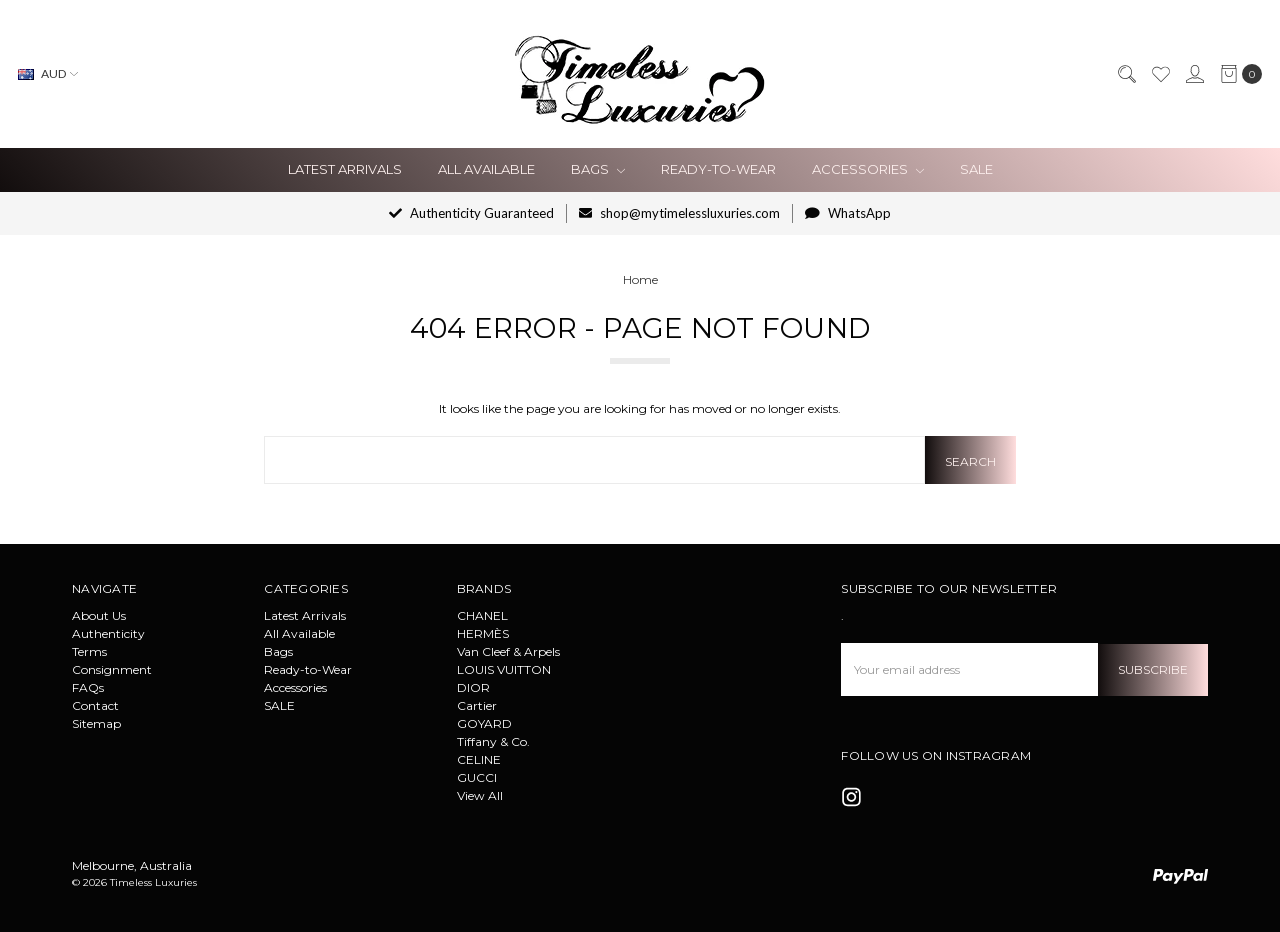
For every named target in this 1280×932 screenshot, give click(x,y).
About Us (99, 615)
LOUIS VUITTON (504, 669)
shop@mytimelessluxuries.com (679, 213)
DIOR (473, 687)
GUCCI (477, 777)
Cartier (477, 705)
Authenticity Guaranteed (471, 213)
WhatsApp (848, 213)
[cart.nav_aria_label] (1237, 74)
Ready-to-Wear (718, 169)
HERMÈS (483, 633)
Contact (95, 705)
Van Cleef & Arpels (508, 651)
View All (480, 795)
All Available (486, 169)
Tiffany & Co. (493, 741)
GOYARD (484, 723)
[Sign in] (1194, 74)
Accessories (868, 169)
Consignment (112, 669)
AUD (48, 73)
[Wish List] (1160, 74)
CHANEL (482, 615)
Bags (598, 169)
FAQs (88, 687)
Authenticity (108, 633)
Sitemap (96, 723)
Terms (89, 651)
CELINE (479, 759)
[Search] (1126, 74)
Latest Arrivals (345, 169)
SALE (976, 169)
